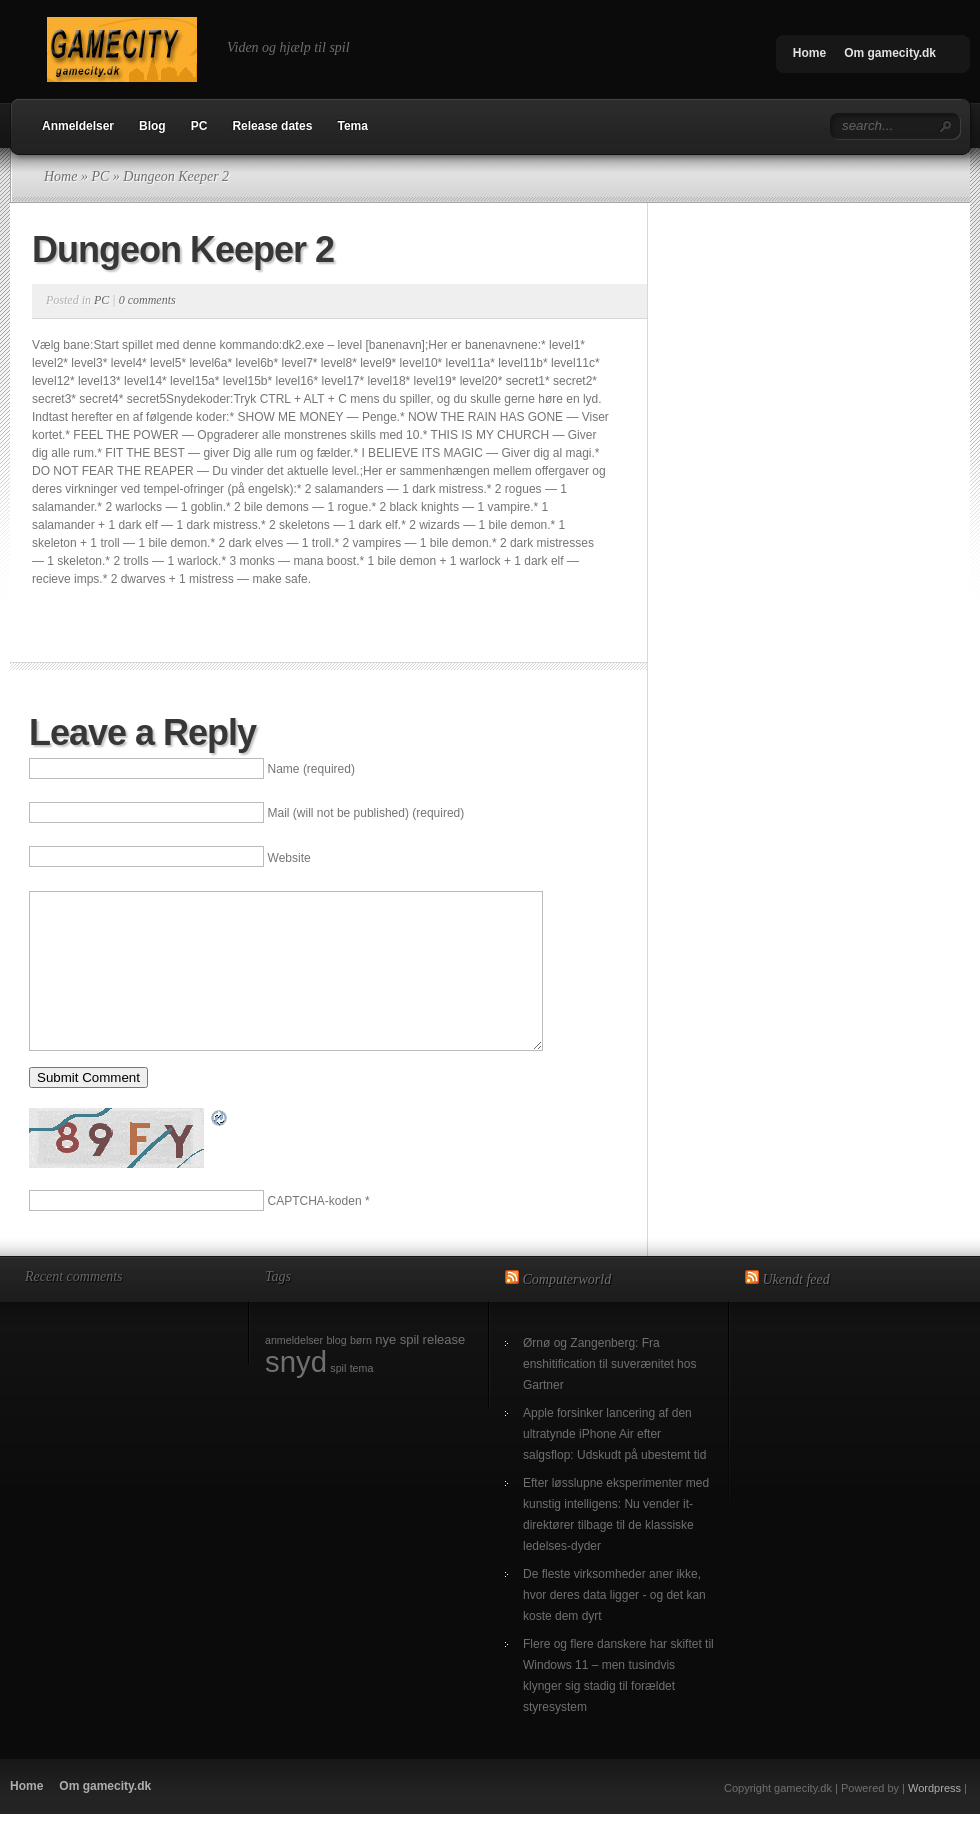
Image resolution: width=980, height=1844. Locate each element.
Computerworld (567, 1309)
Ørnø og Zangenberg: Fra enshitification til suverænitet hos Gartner (609, 1394)
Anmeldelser (78, 126)
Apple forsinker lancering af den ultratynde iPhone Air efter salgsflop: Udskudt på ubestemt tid (614, 1464)
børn (361, 1370)
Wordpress (934, 1818)
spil (338, 1398)
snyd (296, 1391)
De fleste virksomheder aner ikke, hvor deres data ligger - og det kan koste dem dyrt (614, 1625)
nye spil (397, 1369)
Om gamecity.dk (890, 53)
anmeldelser (294, 1370)
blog (336, 1370)
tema (362, 1398)
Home (809, 53)
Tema (352, 126)
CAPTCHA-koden (315, 1231)
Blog (152, 126)
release (444, 1369)
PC (199, 126)
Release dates (272, 126)
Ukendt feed (796, 1309)
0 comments (147, 300)
